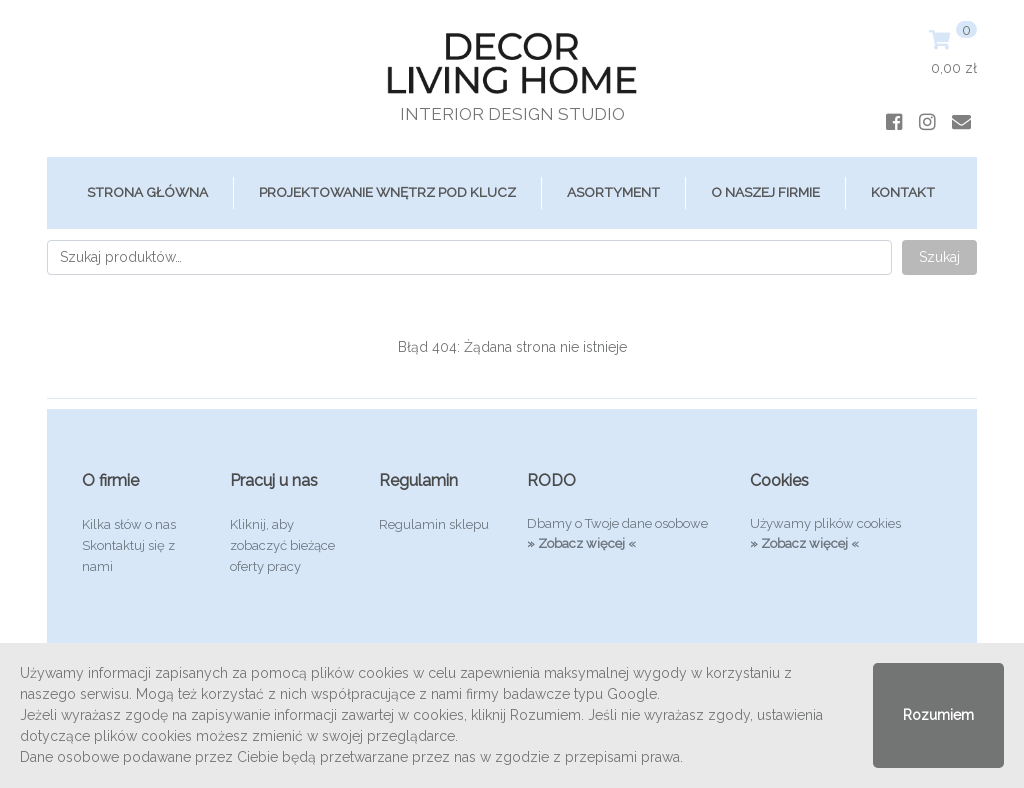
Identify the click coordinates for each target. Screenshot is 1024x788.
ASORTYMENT (613, 192)
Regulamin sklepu (434, 524)
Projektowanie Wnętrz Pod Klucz (387, 192)
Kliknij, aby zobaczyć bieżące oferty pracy (282, 545)
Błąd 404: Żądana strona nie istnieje (512, 347)
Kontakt (903, 192)
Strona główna (147, 192)
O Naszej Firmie (765, 192)
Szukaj (939, 257)
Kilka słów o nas (129, 524)
